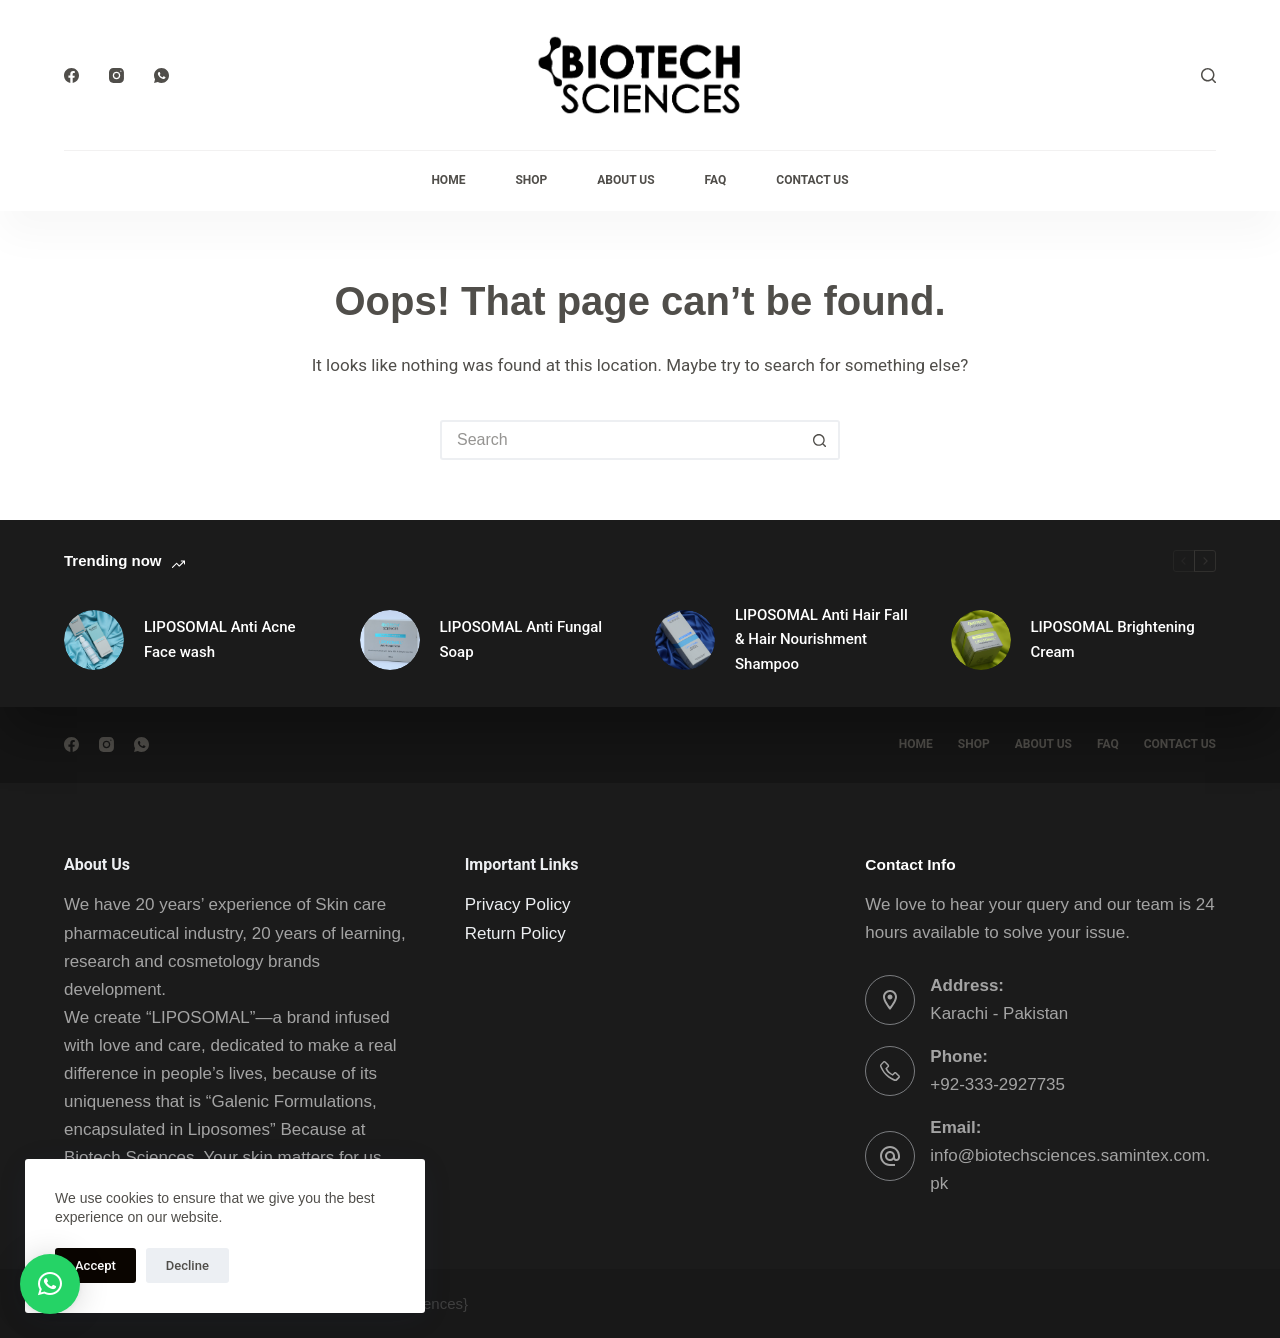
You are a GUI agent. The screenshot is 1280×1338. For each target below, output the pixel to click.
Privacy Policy (518, 904)
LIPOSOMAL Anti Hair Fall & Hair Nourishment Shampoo (821, 640)
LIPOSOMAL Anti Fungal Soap (521, 639)
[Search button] (820, 440)
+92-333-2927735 (997, 1084)
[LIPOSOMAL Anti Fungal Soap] (390, 640)
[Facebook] (71, 75)
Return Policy (515, 933)
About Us (625, 180)
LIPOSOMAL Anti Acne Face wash (220, 639)
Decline (187, 1265)
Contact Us (812, 180)
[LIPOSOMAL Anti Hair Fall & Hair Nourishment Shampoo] (685, 640)
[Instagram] (116, 75)
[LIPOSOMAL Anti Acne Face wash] (94, 640)
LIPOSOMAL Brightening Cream (1113, 639)
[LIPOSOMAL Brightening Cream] (981, 640)
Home (448, 180)
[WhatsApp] (161, 75)
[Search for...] (620, 440)
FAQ (716, 180)
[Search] (1208, 75)
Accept (95, 1265)
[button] (50, 1284)
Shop (531, 180)
